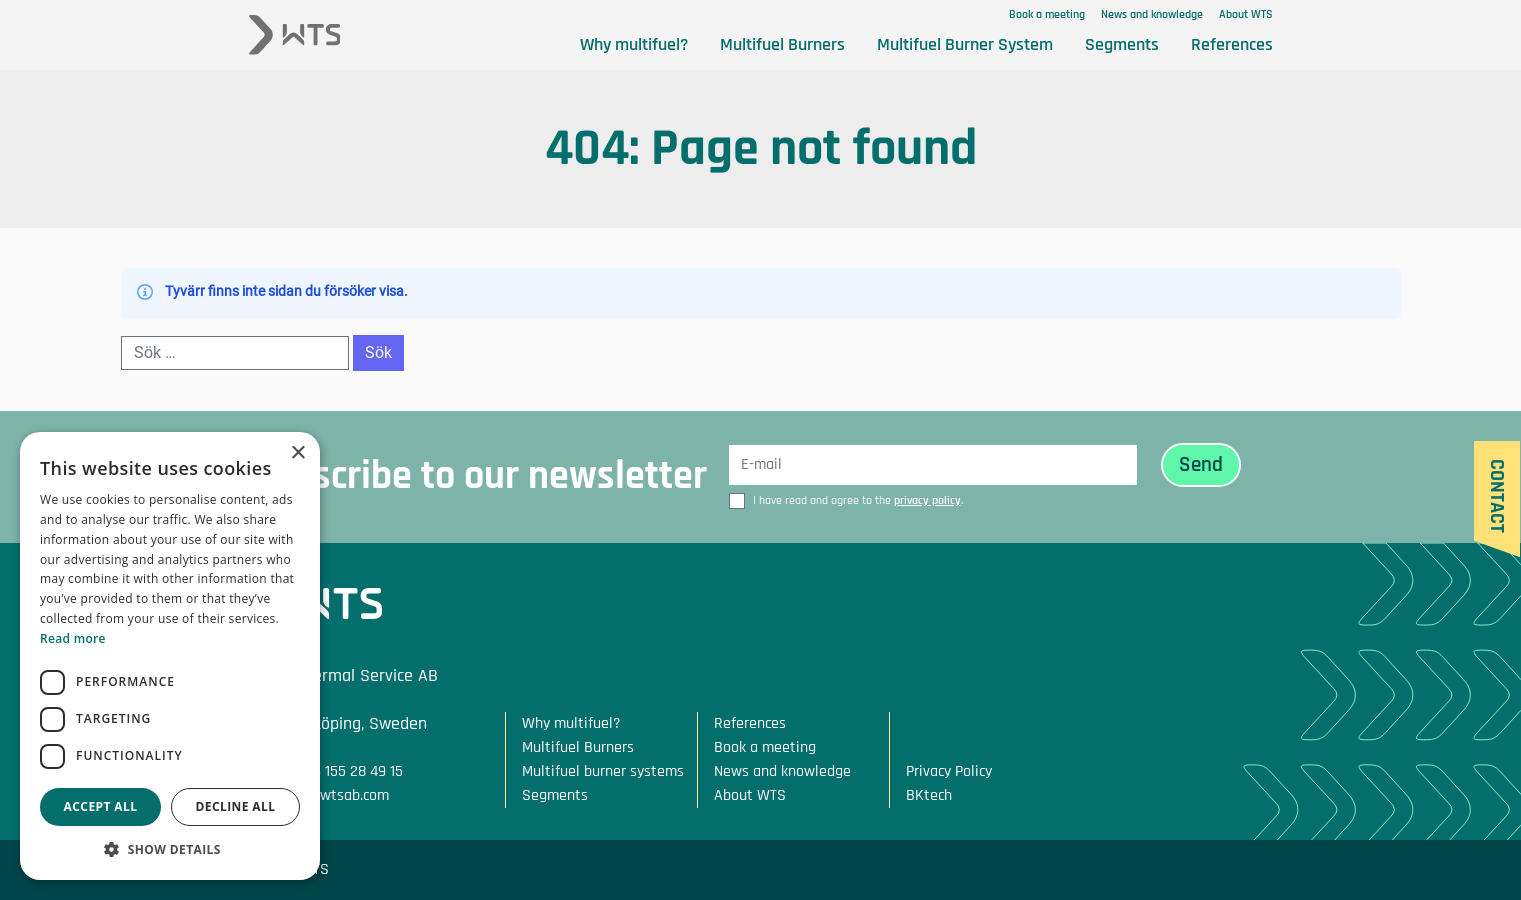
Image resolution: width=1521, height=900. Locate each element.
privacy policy (927, 500)
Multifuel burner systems (603, 771)
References (1232, 44)
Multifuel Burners (782, 44)
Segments (1122, 44)
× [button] (297, 453)
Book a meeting (1047, 14)
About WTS (1246, 14)
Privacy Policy (949, 771)
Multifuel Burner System (965, 44)
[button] (170, 849)
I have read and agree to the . (858, 500)
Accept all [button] (101, 806)
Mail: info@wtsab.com (319, 795)
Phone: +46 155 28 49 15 (326, 771)
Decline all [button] (236, 806)
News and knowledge (1152, 14)
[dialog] (170, 656)
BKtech (929, 795)
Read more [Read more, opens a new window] (73, 638)
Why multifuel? (634, 44)
